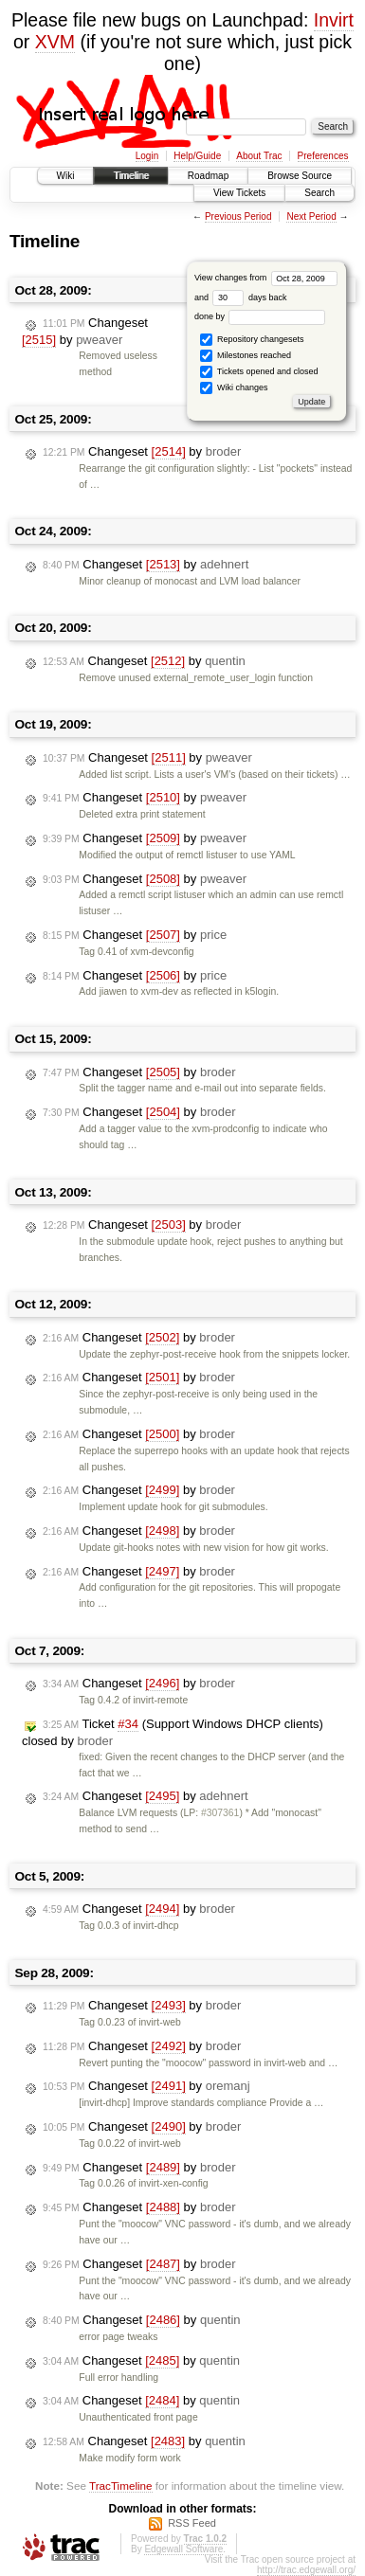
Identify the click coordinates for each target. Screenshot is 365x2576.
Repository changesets (251, 339)
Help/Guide (197, 156)
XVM (55, 41)
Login (147, 156)
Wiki (66, 176)
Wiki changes (233, 388)
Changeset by (85, 331)
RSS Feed (192, 2523)
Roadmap (208, 176)
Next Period (311, 216)
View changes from (266, 277)
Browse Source (299, 176)
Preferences (323, 156)
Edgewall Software (183, 2549)
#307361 (220, 1813)
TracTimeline (121, 2485)
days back (249, 297)
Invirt (334, 19)
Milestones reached (245, 356)
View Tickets (239, 193)
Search (319, 193)
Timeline (130, 176)
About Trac (259, 156)
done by (260, 316)
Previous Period (238, 216)
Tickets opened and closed (259, 372)
